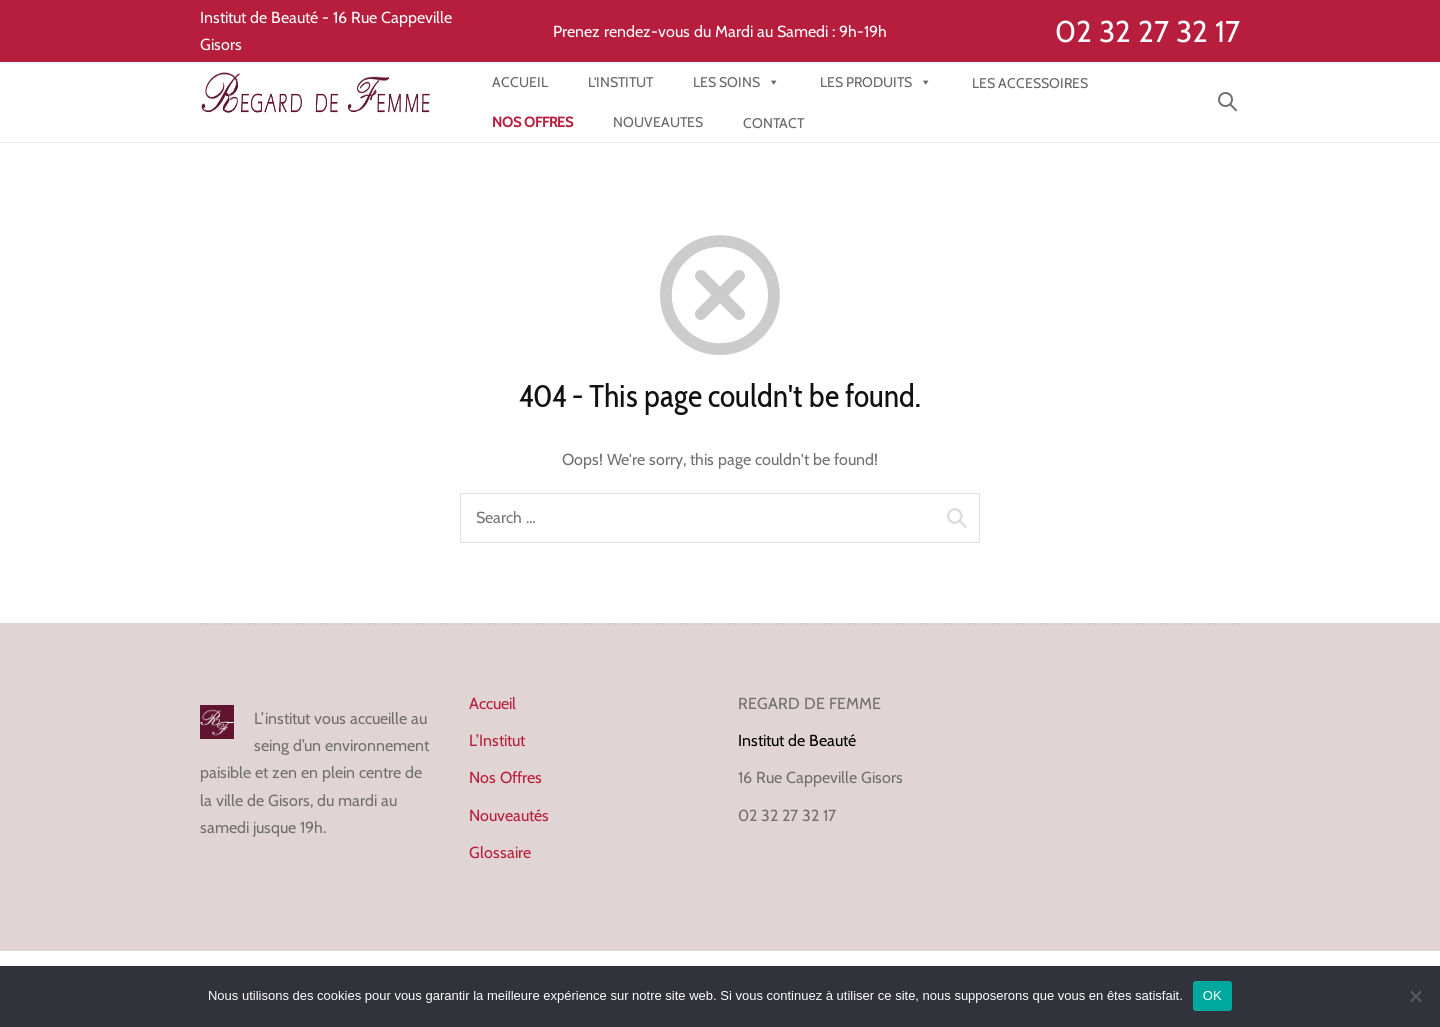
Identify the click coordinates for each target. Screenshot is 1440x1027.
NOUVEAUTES (658, 122)
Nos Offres (505, 777)
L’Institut (497, 740)
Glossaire (500, 852)
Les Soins (736, 82)
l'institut (620, 82)
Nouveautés (509, 815)
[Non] (1415, 996)
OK (1212, 995)
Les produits (876, 82)
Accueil (520, 82)
